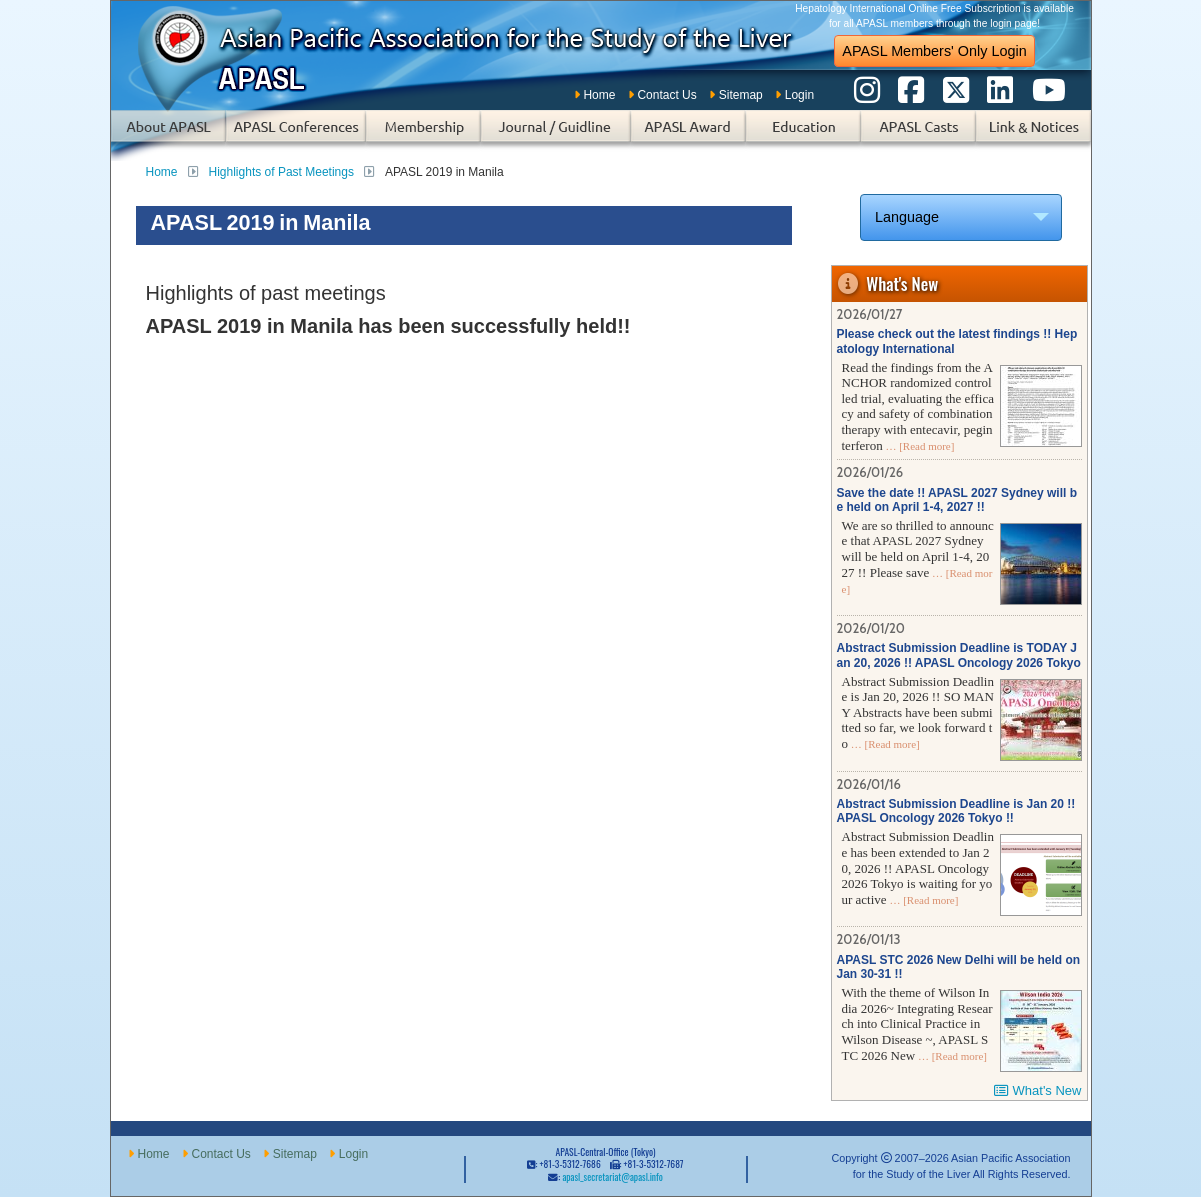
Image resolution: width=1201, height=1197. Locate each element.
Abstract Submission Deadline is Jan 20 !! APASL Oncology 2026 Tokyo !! (956, 811)
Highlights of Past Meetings (281, 172)
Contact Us (666, 95)
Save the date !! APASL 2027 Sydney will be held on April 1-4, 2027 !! (957, 500)
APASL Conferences (296, 135)
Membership (423, 135)
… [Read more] (919, 446)
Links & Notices (1033, 135)
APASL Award (688, 135)
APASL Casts (918, 135)
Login (799, 95)
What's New (1047, 1090)
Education (803, 135)
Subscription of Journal (556, 135)
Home (599, 95)
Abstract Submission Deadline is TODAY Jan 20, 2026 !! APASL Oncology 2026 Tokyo (959, 655)
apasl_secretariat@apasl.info (612, 1177)
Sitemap (741, 95)
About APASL (168, 135)
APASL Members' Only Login (934, 51)
